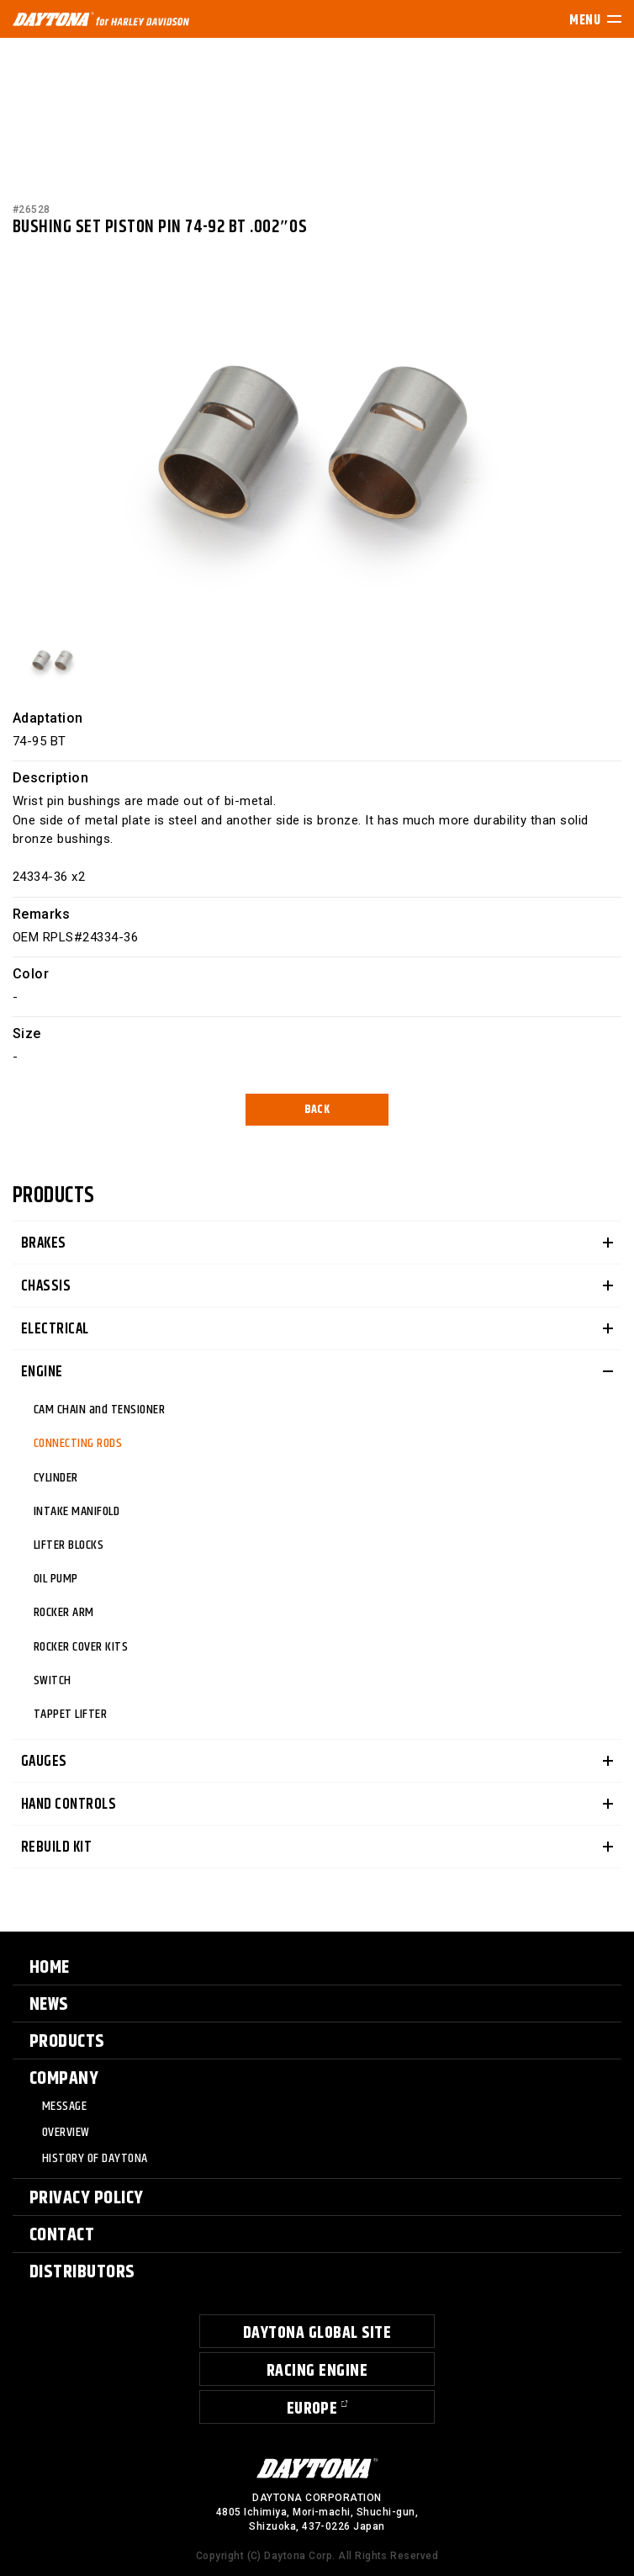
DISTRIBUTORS (82, 2272)
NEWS (49, 2004)
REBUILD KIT (56, 1847)
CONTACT (61, 2235)
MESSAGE (64, 2106)
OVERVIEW (66, 2132)
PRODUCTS (67, 2041)
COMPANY (63, 2079)
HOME (49, 1967)
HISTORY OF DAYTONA (95, 2158)
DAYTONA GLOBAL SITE (317, 2333)
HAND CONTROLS (68, 1804)
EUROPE (312, 2409)
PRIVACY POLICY (86, 2198)
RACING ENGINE (317, 2371)
